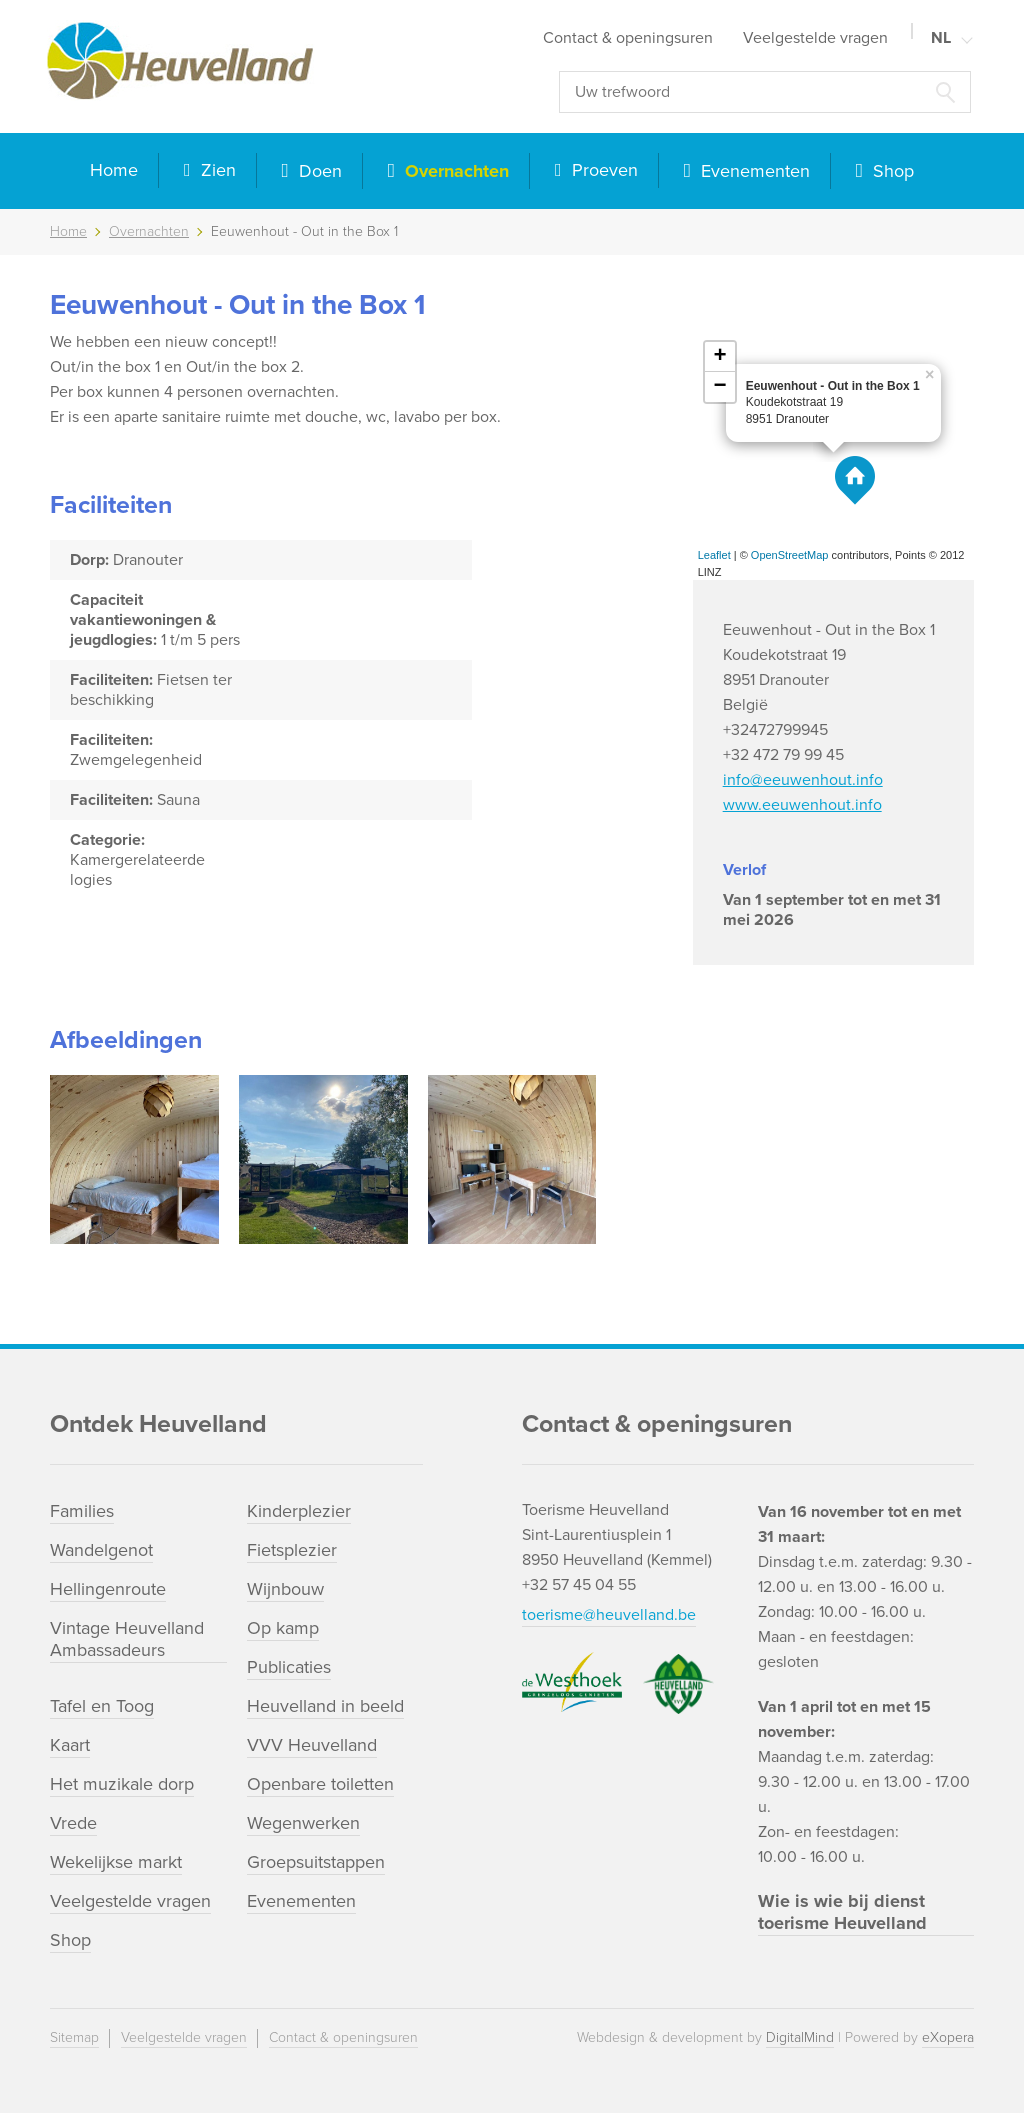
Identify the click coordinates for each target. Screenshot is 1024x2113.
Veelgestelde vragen (815, 38)
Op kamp (283, 1628)
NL (941, 38)
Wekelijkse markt (116, 1862)
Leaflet (714, 555)
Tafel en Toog (102, 1706)
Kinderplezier (299, 1511)
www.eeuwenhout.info (802, 805)
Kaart (70, 1745)
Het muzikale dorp (122, 1784)
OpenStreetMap (790, 555)
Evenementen (753, 171)
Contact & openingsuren (628, 38)
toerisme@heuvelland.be (609, 1615)
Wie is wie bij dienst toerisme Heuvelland (842, 1912)
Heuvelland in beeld (325, 1706)
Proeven (602, 170)
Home (114, 170)
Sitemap (74, 2037)
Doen (318, 171)
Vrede (73, 1823)
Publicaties (289, 1667)
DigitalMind (800, 2037)
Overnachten (454, 171)
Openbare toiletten (320, 1784)
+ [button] (720, 357)
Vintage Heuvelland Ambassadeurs (127, 1639)
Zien (216, 170)
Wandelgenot (101, 1550)
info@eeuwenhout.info (803, 780)
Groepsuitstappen (316, 1862)
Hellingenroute (108, 1589)
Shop (891, 171)
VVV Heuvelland (312, 1745)
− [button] (720, 387)
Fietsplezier (292, 1550)
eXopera (948, 2037)
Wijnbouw (285, 1589)
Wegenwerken (303, 1823)
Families (82, 1511)
